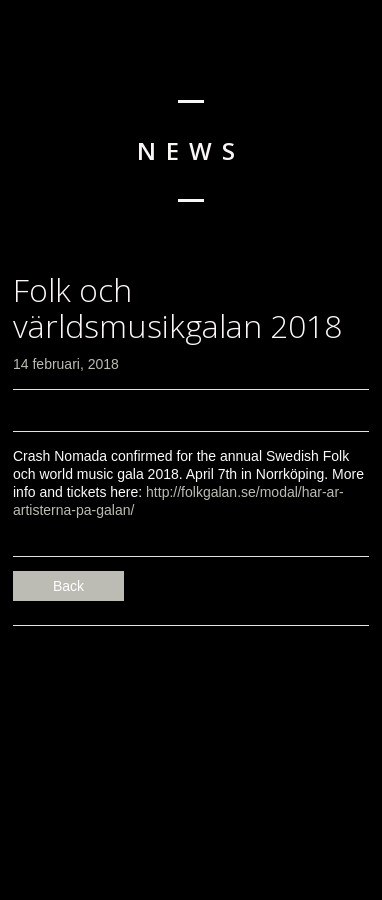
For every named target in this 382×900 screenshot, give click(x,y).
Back (68, 586)
